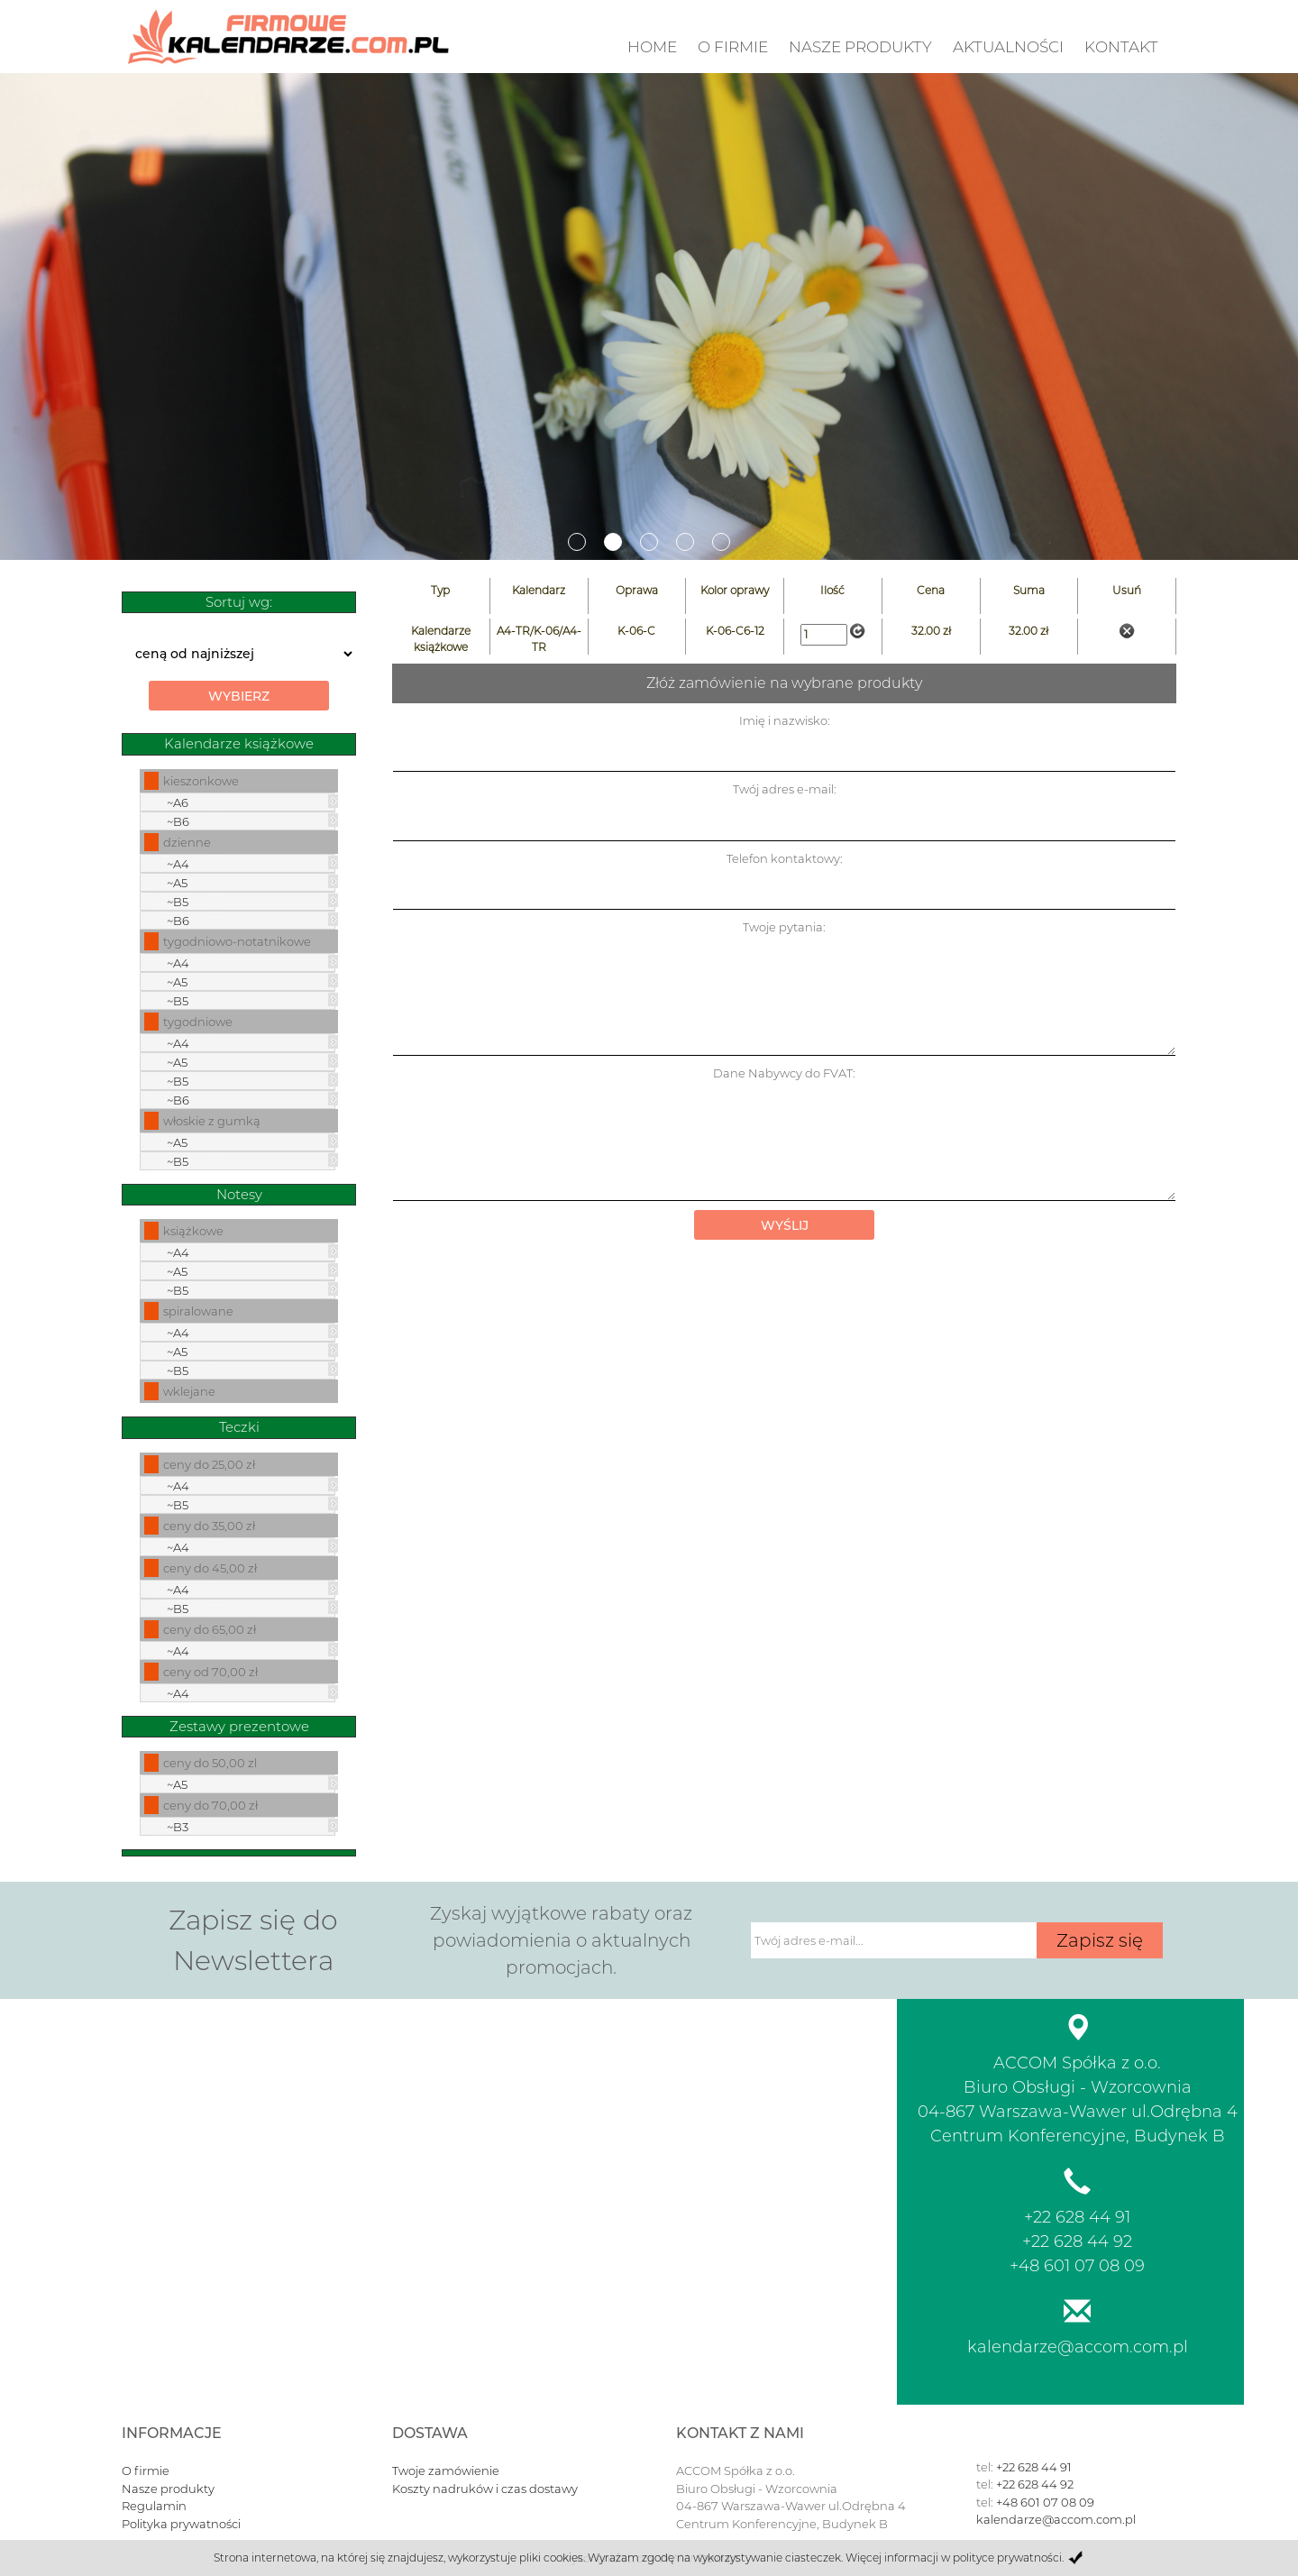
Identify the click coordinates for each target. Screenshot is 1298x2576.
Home (652, 47)
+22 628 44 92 (1077, 2241)
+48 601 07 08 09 (1077, 2266)
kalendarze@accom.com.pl (1077, 2347)
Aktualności (1008, 47)
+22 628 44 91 (1077, 2217)
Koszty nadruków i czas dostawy (485, 2488)
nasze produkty (860, 47)
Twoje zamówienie (445, 2470)
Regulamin (154, 2505)
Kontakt (1121, 47)
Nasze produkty (168, 2488)
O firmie (733, 47)
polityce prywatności (1007, 2557)
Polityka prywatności (181, 2523)
